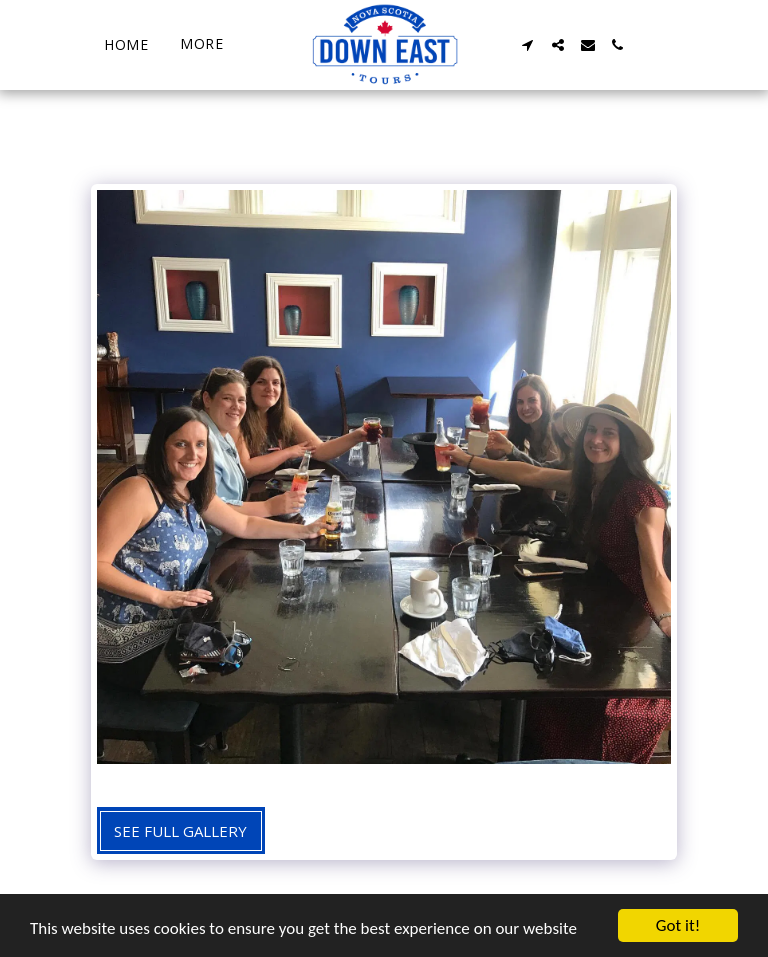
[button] (528, 45)
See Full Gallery (180, 831)
